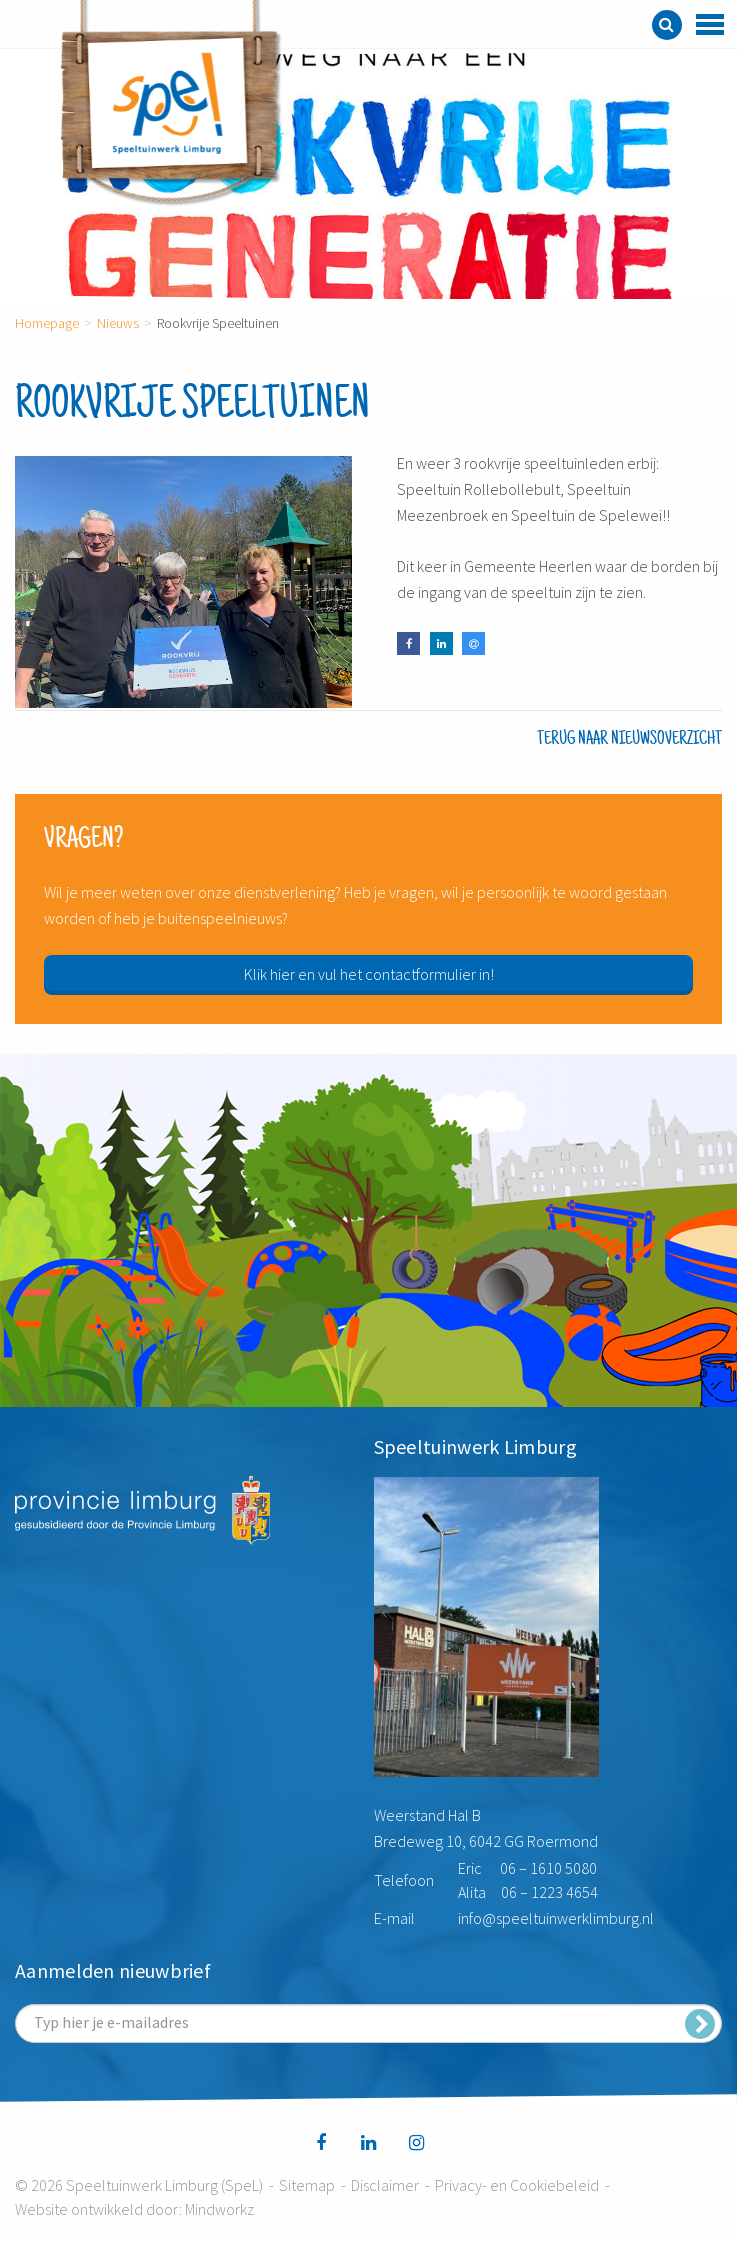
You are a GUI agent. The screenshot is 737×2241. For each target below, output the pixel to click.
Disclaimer (385, 2185)
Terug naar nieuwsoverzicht (629, 739)
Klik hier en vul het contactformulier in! (369, 974)
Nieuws (118, 323)
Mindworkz (219, 2209)
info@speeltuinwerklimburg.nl (556, 1918)
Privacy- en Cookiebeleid (517, 2185)
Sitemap (307, 2185)
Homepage (47, 323)
